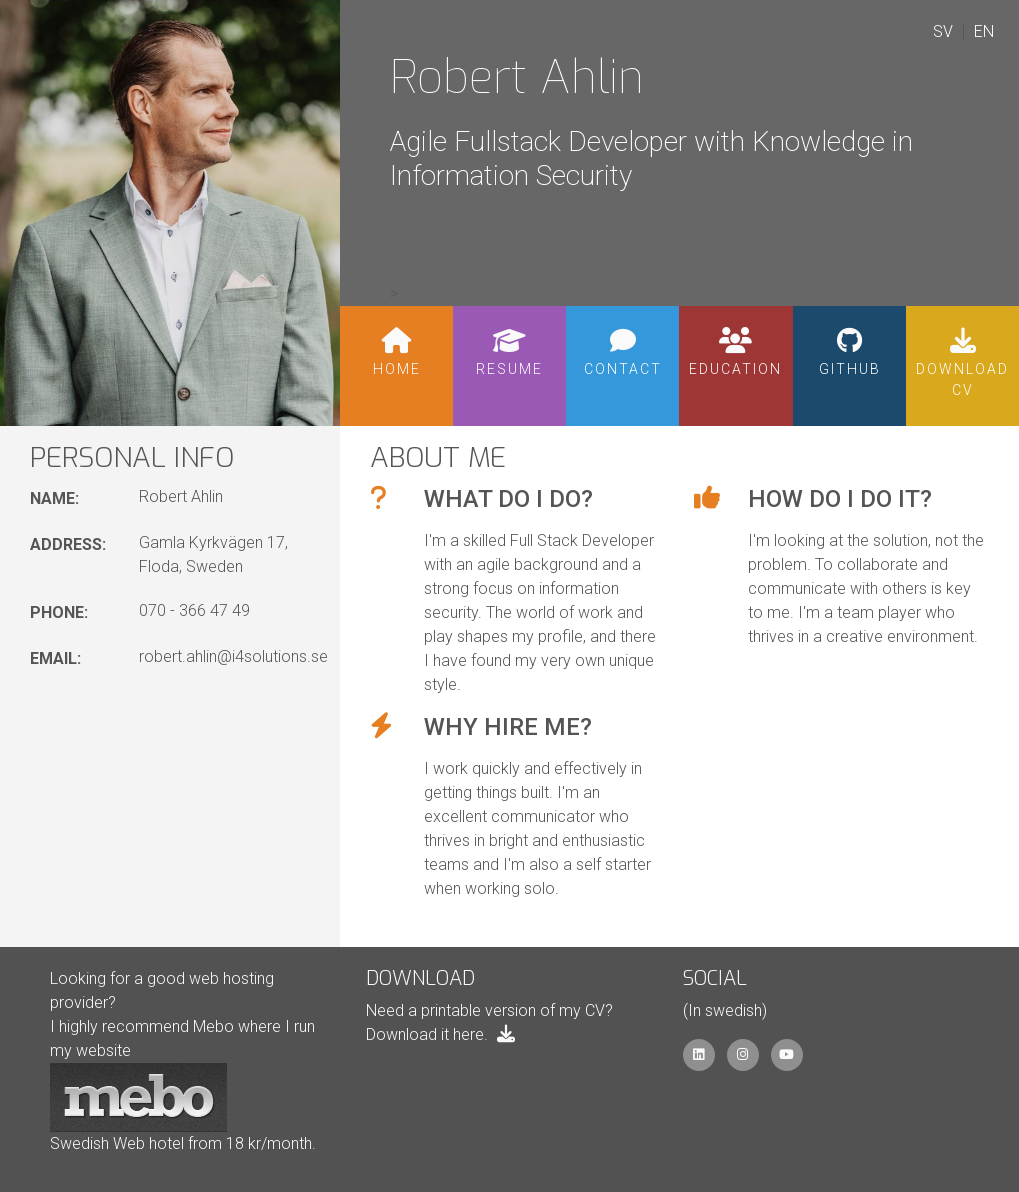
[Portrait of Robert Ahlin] (170, 213)
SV (943, 31)
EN (984, 31)
